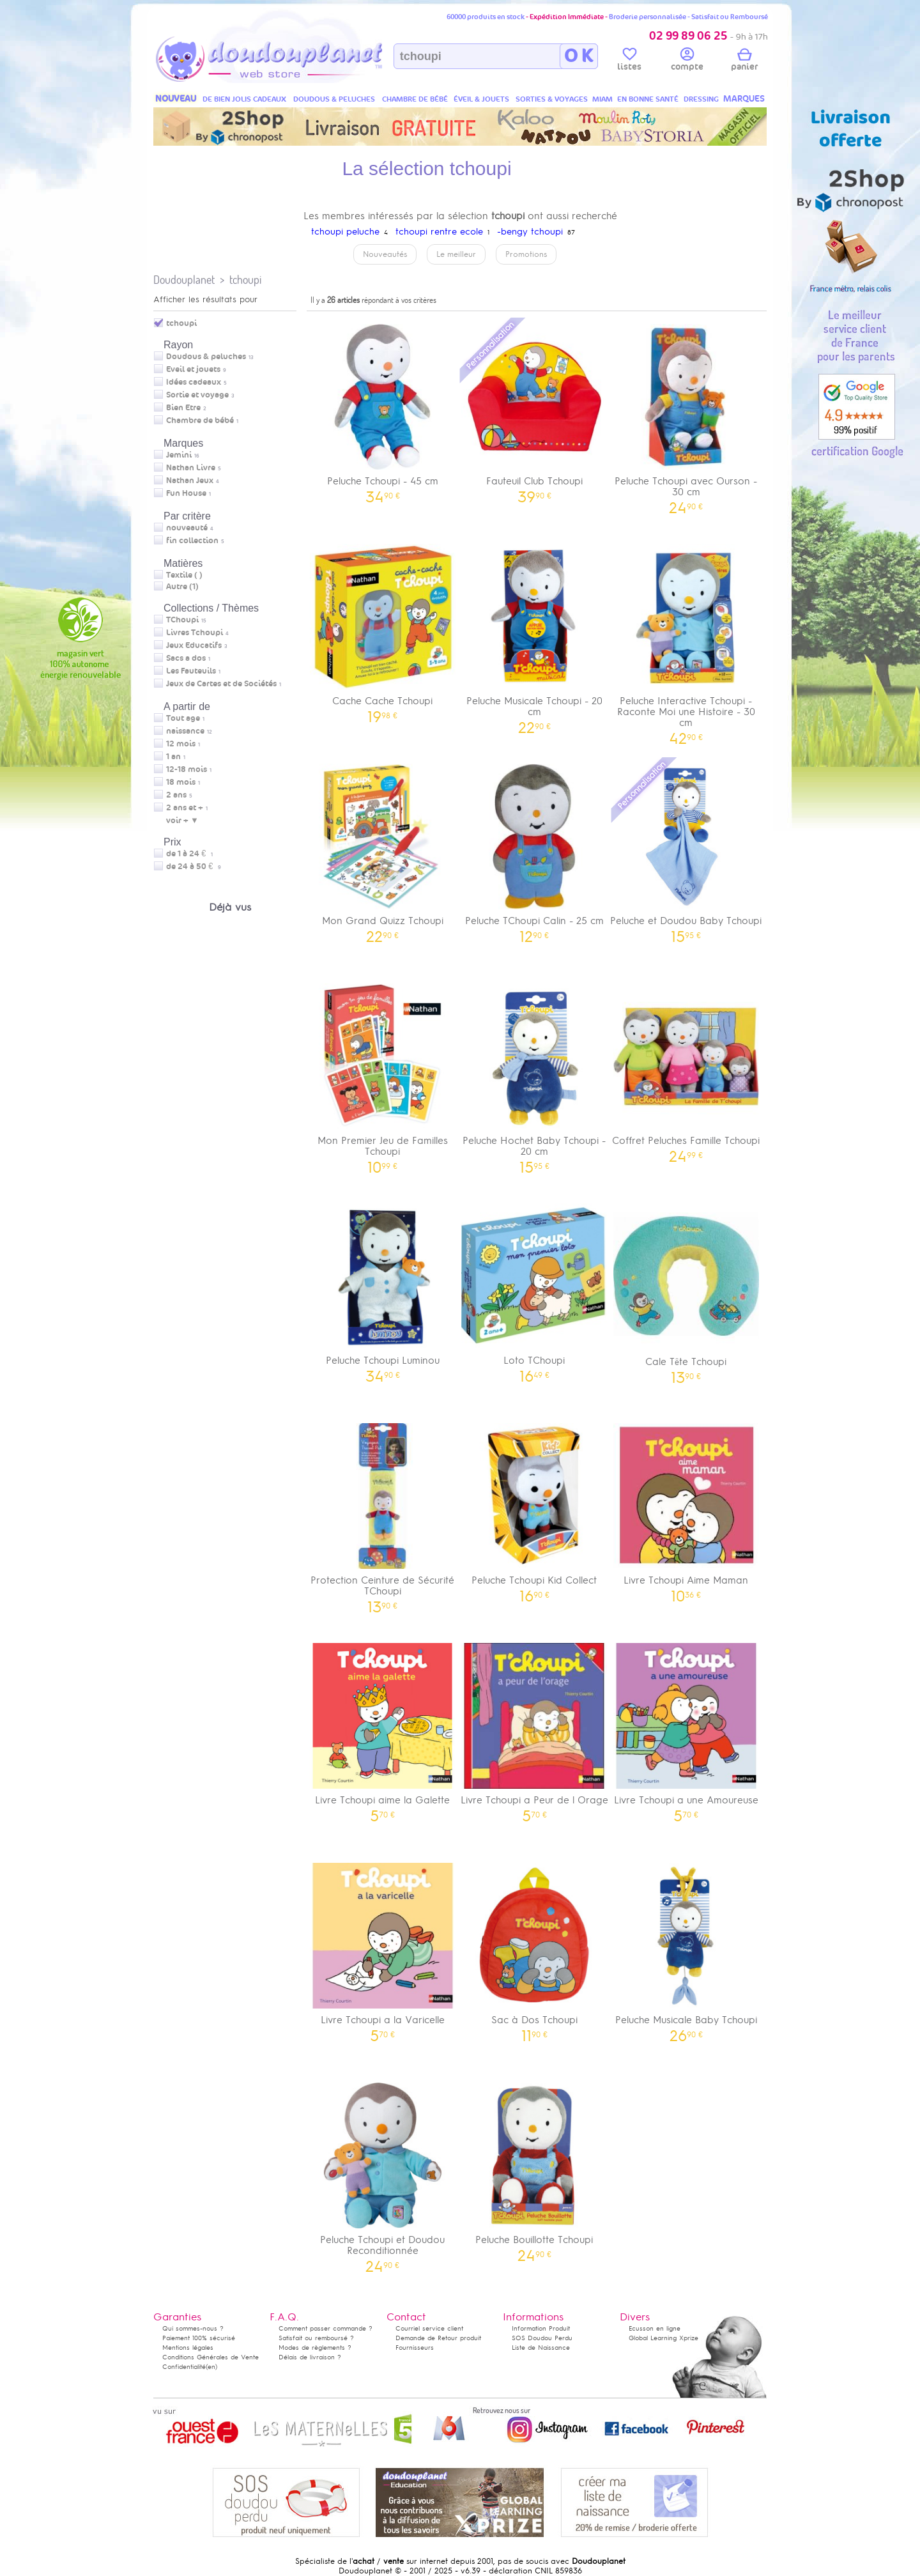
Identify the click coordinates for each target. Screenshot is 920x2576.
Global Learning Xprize (663, 2337)
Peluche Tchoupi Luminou (383, 1288)
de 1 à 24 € (190, 854)
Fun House (186, 493)
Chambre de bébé (200, 420)
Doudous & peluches (206, 356)
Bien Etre (183, 408)
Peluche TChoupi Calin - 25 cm (535, 849)
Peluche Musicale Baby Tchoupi (686, 1948)
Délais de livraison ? (310, 2357)
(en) (211, 2366)
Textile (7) (184, 575)
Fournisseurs (414, 2347)
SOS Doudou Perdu (542, 2337)
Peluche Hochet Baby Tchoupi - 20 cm (535, 1074)
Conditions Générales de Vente (210, 2357)
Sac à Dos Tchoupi (535, 1948)
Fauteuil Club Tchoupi (535, 409)
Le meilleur (456, 254)
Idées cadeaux (193, 382)
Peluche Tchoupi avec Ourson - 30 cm (686, 414)
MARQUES (744, 98)
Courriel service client (429, 2328)
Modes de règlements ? (315, 2347)
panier (744, 61)
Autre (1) (182, 587)
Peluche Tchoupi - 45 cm (383, 409)
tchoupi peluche (345, 231)
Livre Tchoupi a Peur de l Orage (535, 1728)
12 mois (180, 744)
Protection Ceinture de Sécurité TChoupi (383, 1514)
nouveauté (187, 528)
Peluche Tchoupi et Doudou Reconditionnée (383, 2173)
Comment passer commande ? (325, 2328)
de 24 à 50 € (193, 866)
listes (629, 61)
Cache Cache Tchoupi (383, 629)
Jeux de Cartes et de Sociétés (221, 684)
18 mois (180, 782)
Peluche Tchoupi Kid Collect (535, 1508)
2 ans (176, 795)
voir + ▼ (182, 820)
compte (687, 61)
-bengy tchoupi (530, 231)
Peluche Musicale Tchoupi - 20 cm (535, 634)
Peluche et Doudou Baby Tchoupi (686, 849)
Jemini (179, 455)
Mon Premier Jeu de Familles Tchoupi (383, 1074)
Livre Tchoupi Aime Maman (686, 1508)
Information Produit (541, 2328)
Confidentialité (184, 2366)
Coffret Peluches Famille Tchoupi (686, 1068)
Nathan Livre (190, 468)
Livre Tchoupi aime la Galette (383, 1728)
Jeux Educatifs (194, 645)
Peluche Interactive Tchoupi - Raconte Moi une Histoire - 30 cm (686, 640)
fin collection (192, 541)
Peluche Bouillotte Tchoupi (535, 2168)
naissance (185, 731)
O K (578, 56)
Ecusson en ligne (654, 2328)
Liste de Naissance (541, 2347)
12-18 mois (186, 769)
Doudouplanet (184, 279)
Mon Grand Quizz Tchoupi (383, 849)
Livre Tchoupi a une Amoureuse (686, 1728)
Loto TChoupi (535, 1288)
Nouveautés (385, 254)
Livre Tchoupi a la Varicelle (383, 1948)
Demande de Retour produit (438, 2337)
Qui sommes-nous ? (193, 2328)
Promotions (526, 254)
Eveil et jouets (193, 369)
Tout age (183, 718)
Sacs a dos (186, 658)
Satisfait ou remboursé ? (316, 2337)
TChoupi (182, 620)
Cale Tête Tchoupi (686, 1289)
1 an (173, 757)
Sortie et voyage (197, 395)
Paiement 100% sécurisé (198, 2337)
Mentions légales (187, 2347)
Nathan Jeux (189, 480)
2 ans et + (184, 808)
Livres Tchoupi (194, 633)
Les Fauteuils (191, 671)
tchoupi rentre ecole (439, 231)
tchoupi (245, 279)
